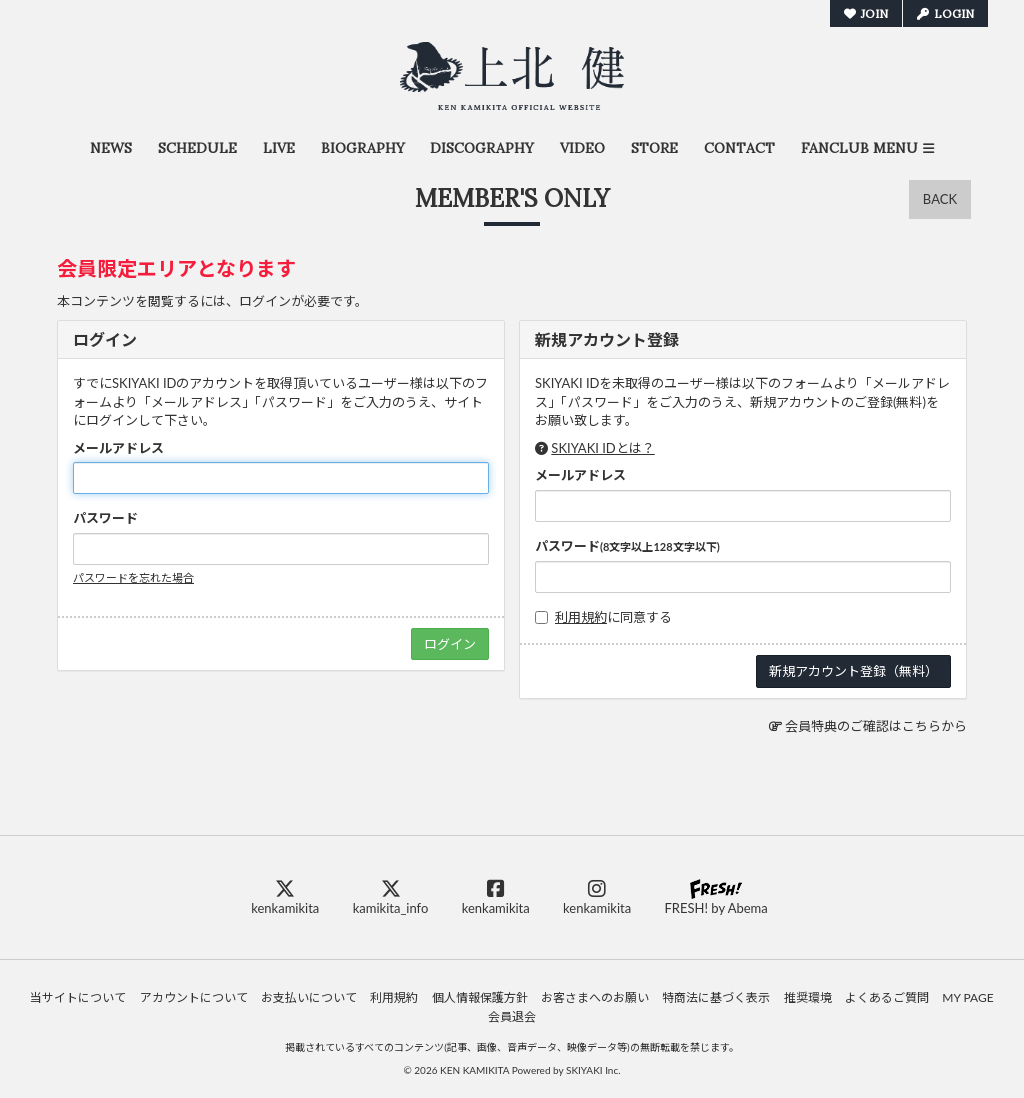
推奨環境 (808, 997)
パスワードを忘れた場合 (133, 577)
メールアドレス (118, 448)
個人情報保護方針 (480, 997)
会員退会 (512, 1016)
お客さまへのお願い (595, 997)
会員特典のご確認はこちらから (876, 726)
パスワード (105, 518)
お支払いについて (309, 997)
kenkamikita (285, 897)
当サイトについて (78, 997)
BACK (940, 199)
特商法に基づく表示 (716, 997)
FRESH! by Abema (715, 897)
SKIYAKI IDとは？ (602, 448)
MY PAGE (967, 997)
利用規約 (581, 617)
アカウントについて (194, 997)
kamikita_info (391, 897)
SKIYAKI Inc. (593, 1070)
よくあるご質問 (887, 997)
